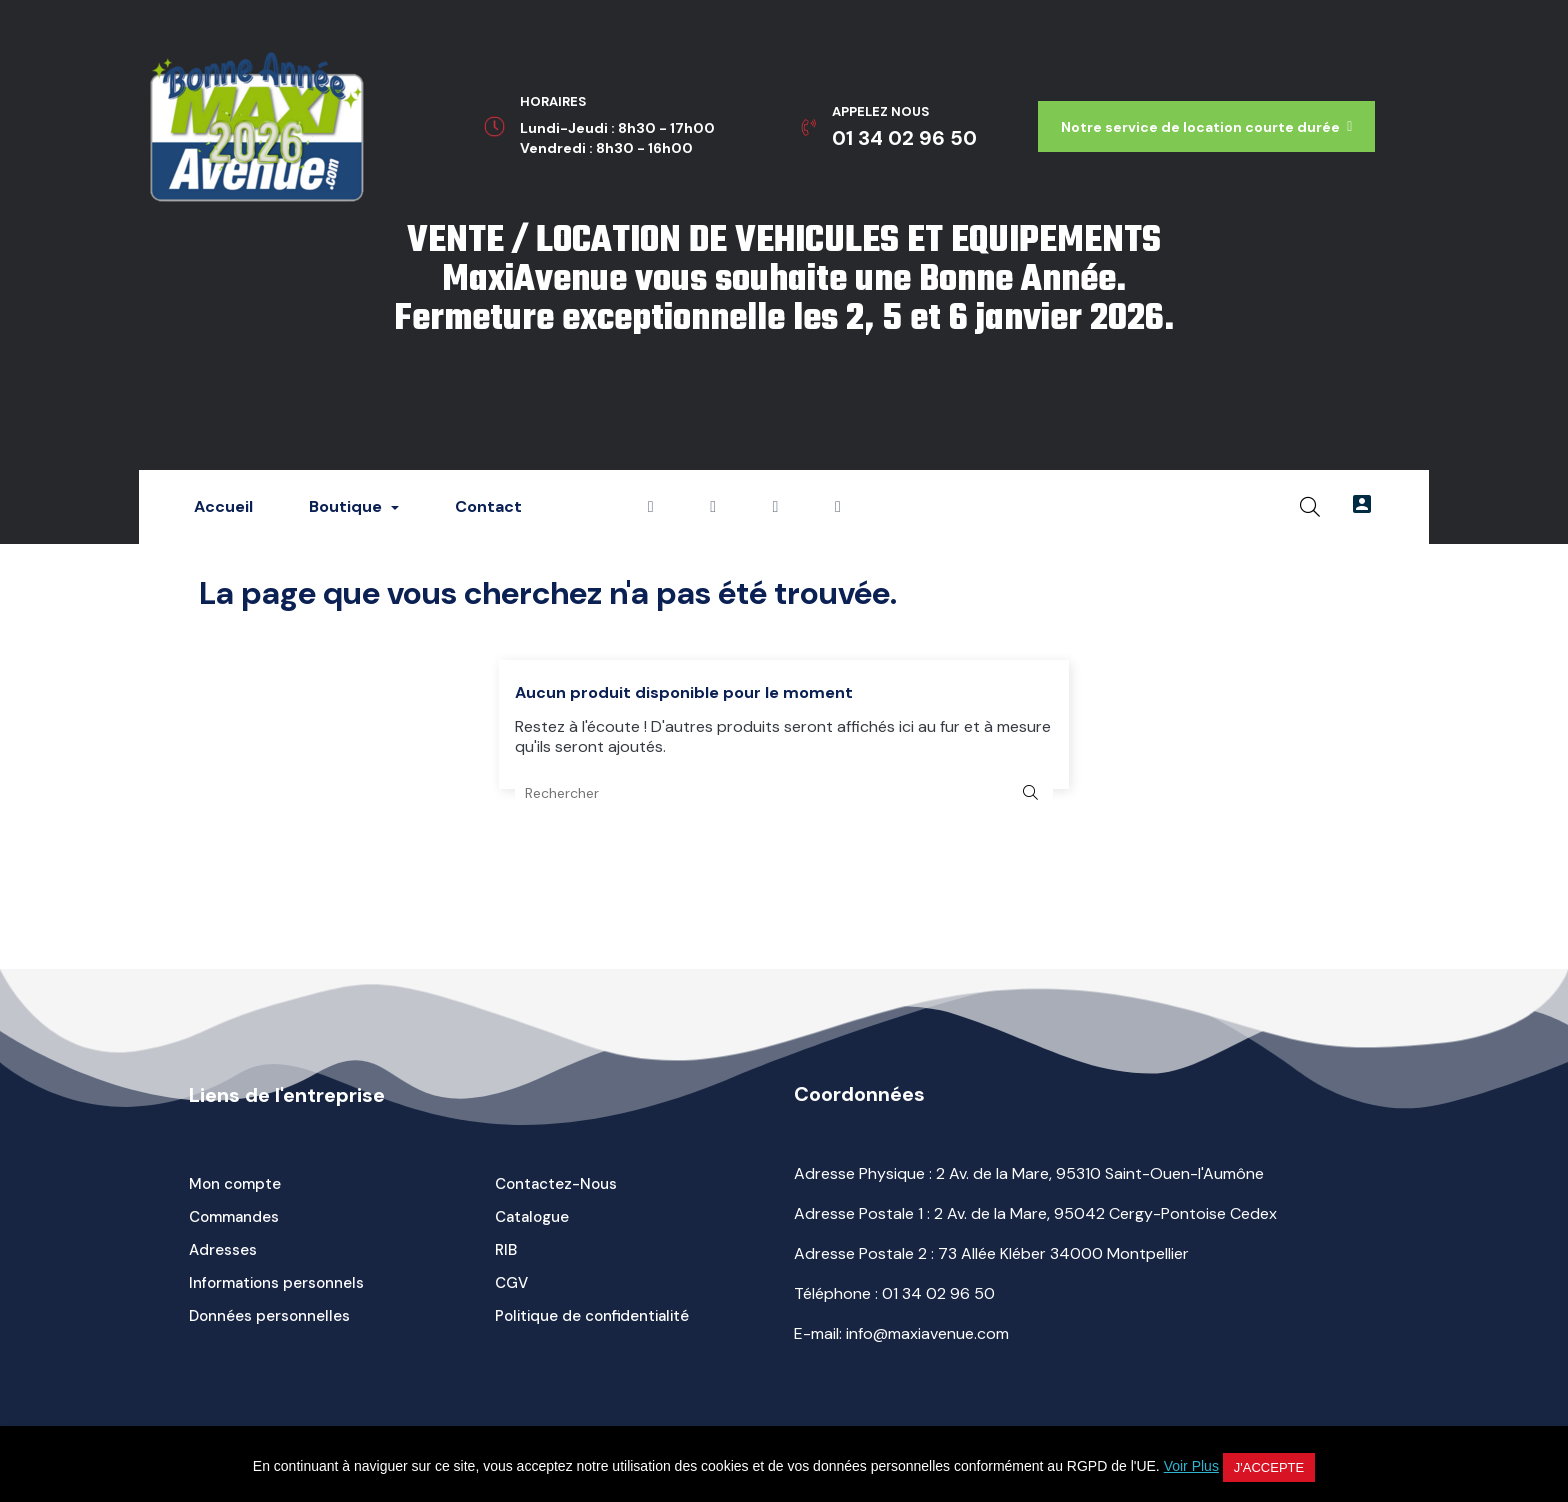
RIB (506, 1250)
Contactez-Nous (556, 1184)
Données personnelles (269, 1316)
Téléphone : (894, 1293)
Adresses (223, 1250)
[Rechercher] (784, 793)
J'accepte (1269, 1467)
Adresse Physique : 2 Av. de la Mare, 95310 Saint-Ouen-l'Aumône (1029, 1173)
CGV (511, 1283)
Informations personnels (276, 1283)
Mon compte (235, 1184)
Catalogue (532, 1217)
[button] (1206, 126)
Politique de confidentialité (592, 1316)
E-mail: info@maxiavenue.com (901, 1333)
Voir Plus (1191, 1466)
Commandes (234, 1217)
